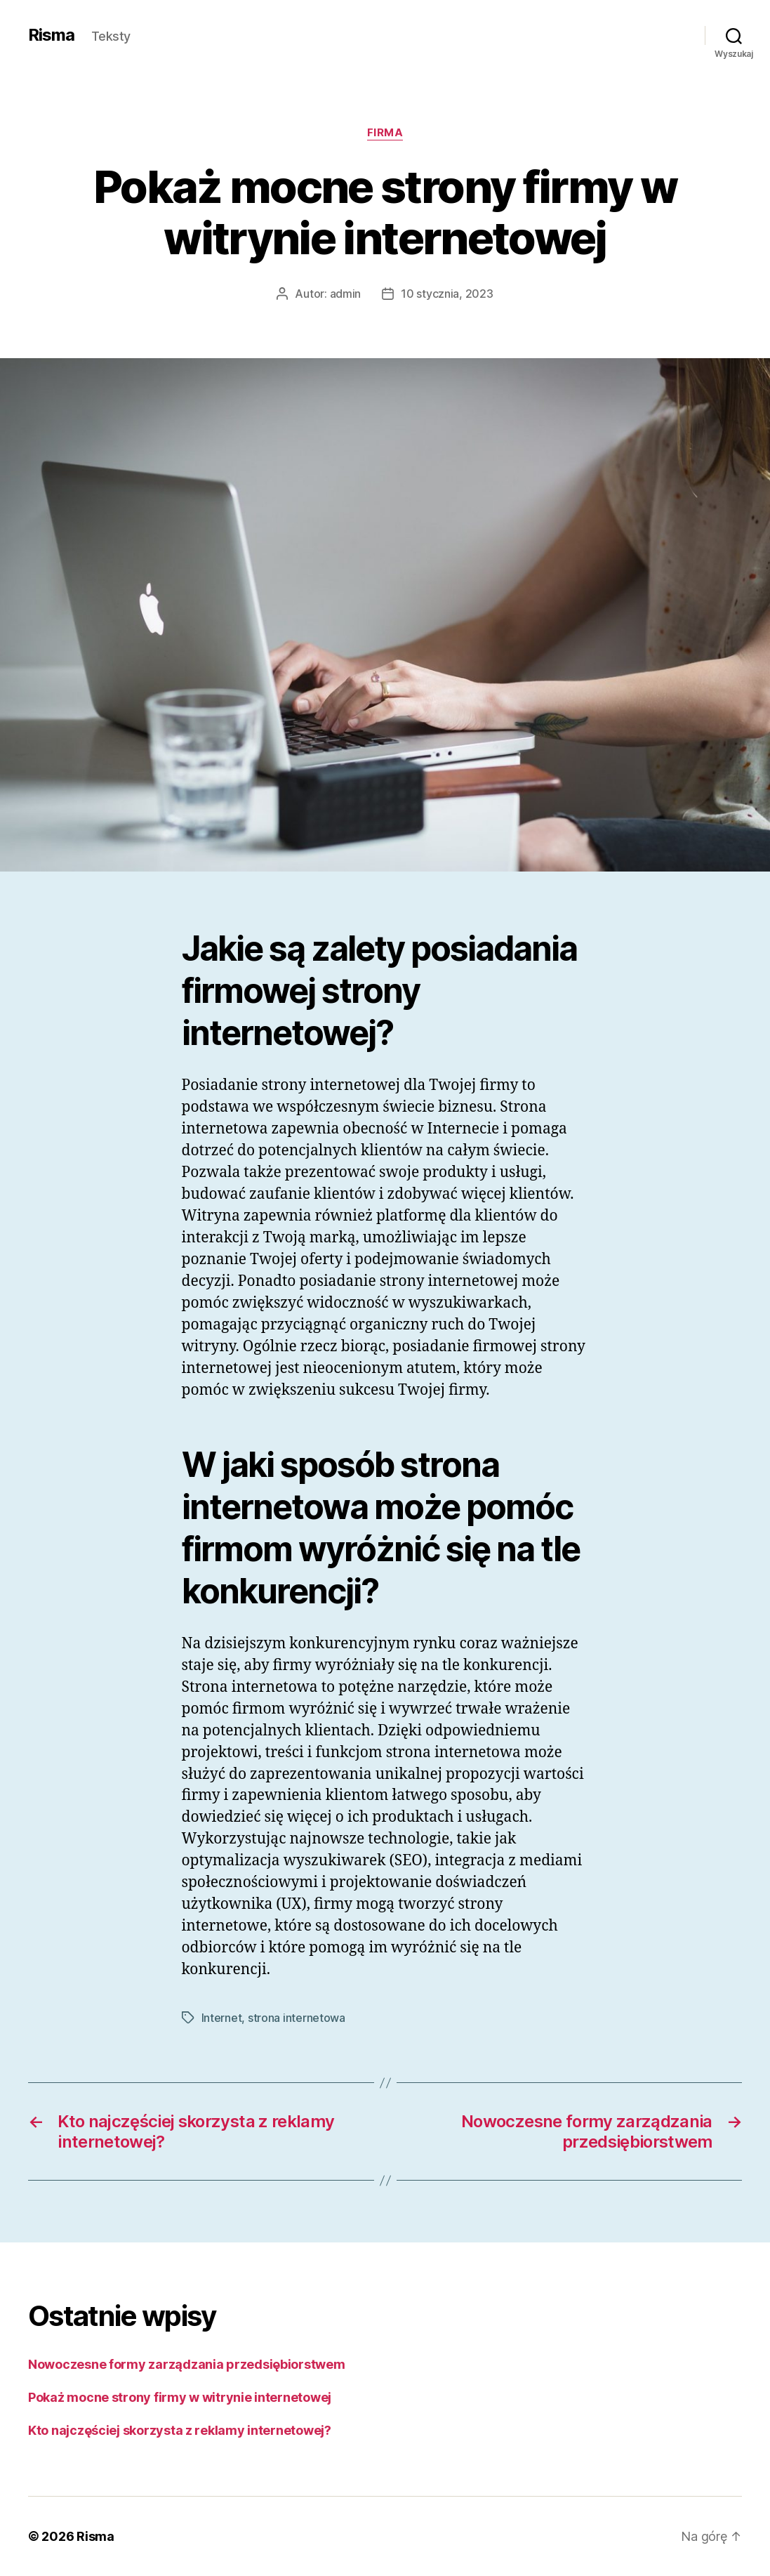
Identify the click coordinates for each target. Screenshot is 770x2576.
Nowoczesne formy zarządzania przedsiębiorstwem (186, 2364)
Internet (221, 2018)
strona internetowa (296, 2018)
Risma (51, 35)
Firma (385, 132)
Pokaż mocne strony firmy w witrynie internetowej (179, 2397)
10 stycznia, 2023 (447, 294)
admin (345, 294)
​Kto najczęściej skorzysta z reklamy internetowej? (179, 2430)
